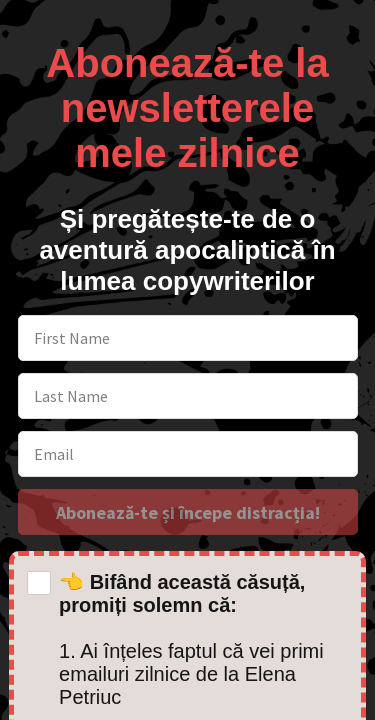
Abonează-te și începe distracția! (188, 512)
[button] (187, 97)
